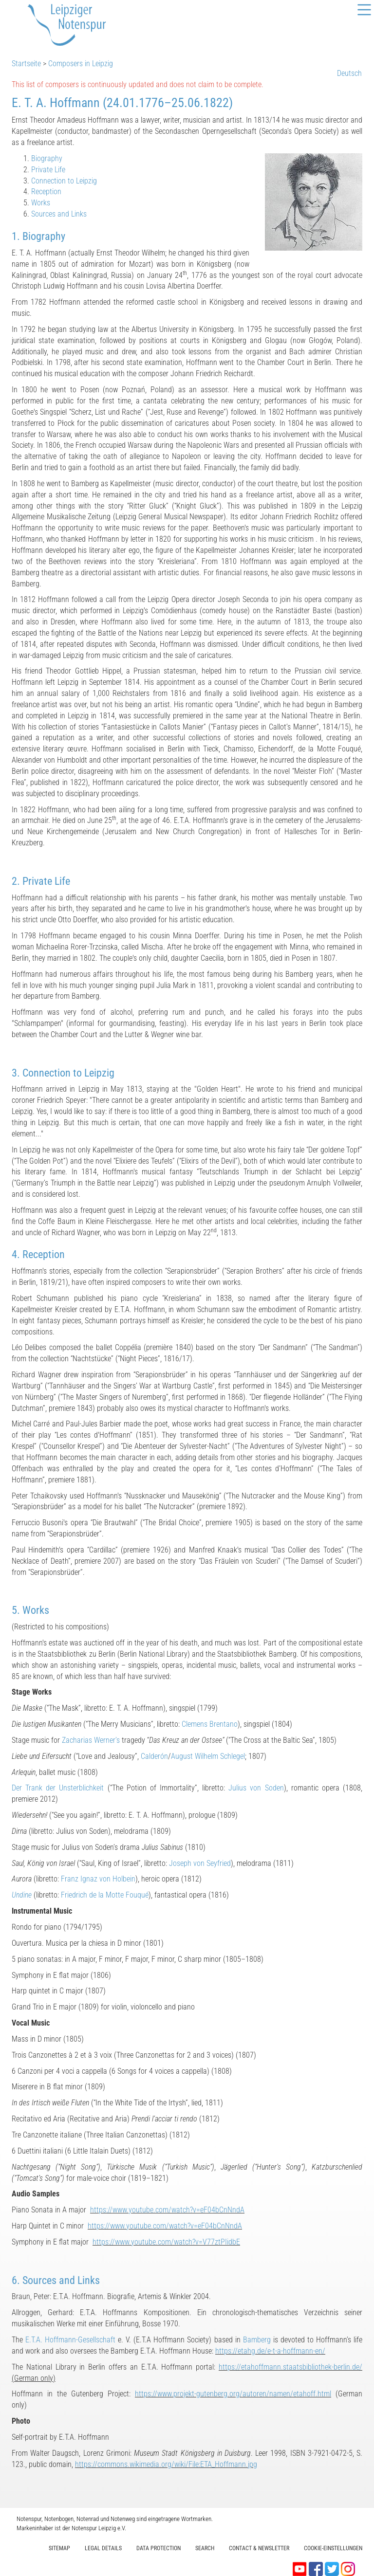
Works (40, 202)
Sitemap (59, 2548)
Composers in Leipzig (80, 63)
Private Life (48, 169)
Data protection (158, 2548)
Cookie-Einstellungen (333, 2548)
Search (204, 2548)
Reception (46, 191)
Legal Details (103, 2548)
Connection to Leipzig (64, 180)
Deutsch (349, 73)
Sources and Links (59, 214)
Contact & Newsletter (259, 2548)
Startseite (26, 63)
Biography (46, 158)
